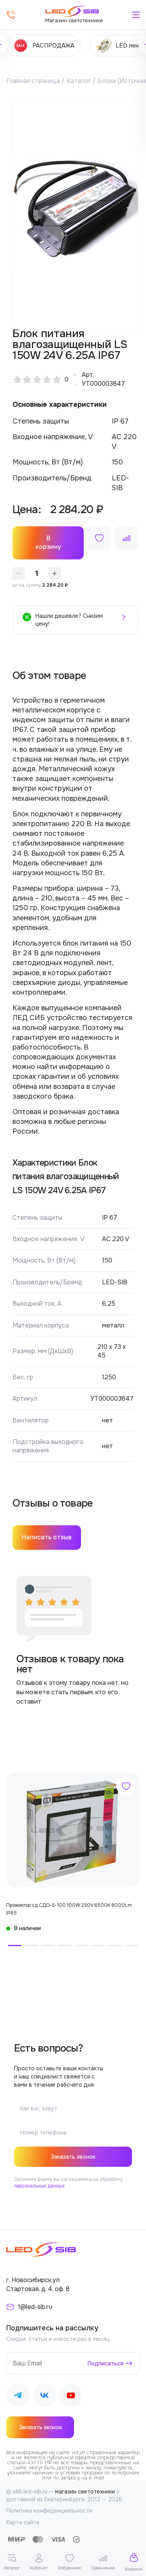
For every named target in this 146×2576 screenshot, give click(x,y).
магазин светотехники (85, 2491)
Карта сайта (22, 2522)
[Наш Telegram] (18, 2397)
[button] (14, 1945)
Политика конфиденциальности (49, 2510)
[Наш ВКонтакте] (44, 2397)
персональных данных (39, 2186)
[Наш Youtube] (71, 2397)
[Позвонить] (11, 14)
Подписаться (105, 2363)
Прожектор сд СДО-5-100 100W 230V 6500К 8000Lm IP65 (69, 1909)
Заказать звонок (73, 2156)
